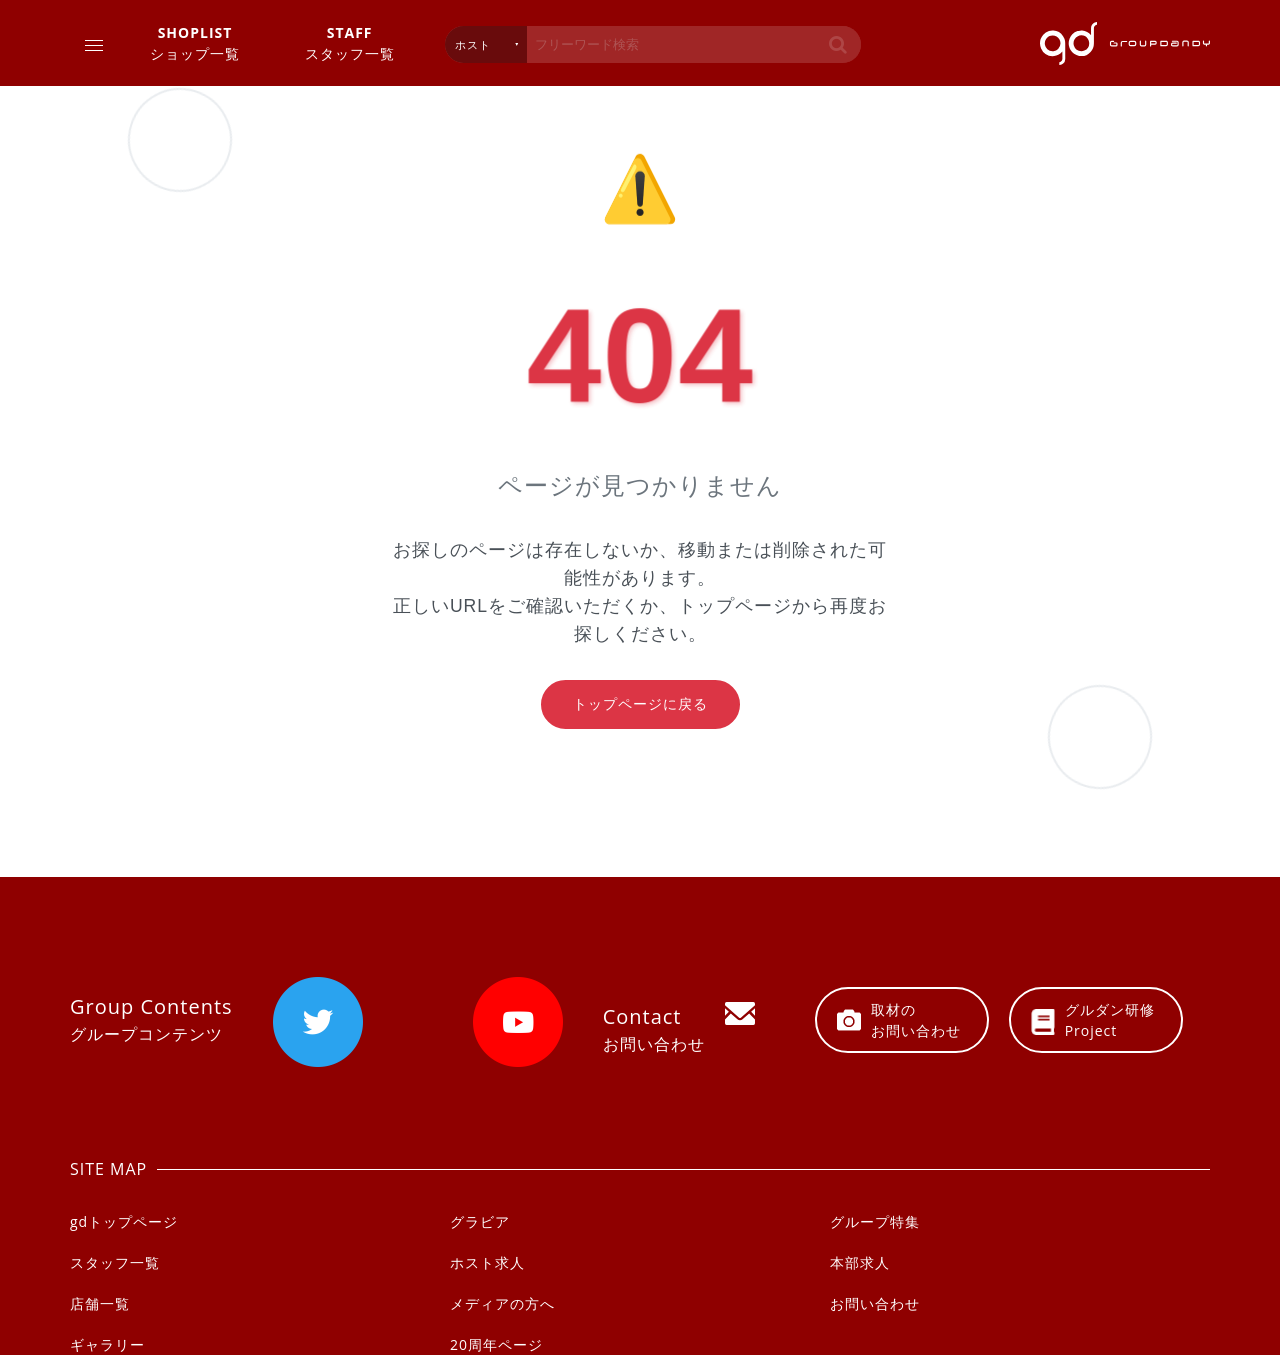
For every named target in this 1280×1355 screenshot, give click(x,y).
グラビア (480, 1221)
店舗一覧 (100, 1303)
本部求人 (860, 1262)
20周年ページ (496, 1344)
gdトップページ (124, 1221)
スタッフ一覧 (350, 42)
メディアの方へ (502, 1303)
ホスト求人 (487, 1262)
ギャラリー (107, 1344)
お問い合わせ (875, 1303)
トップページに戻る (640, 704)
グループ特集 (875, 1221)
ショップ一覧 (195, 42)
